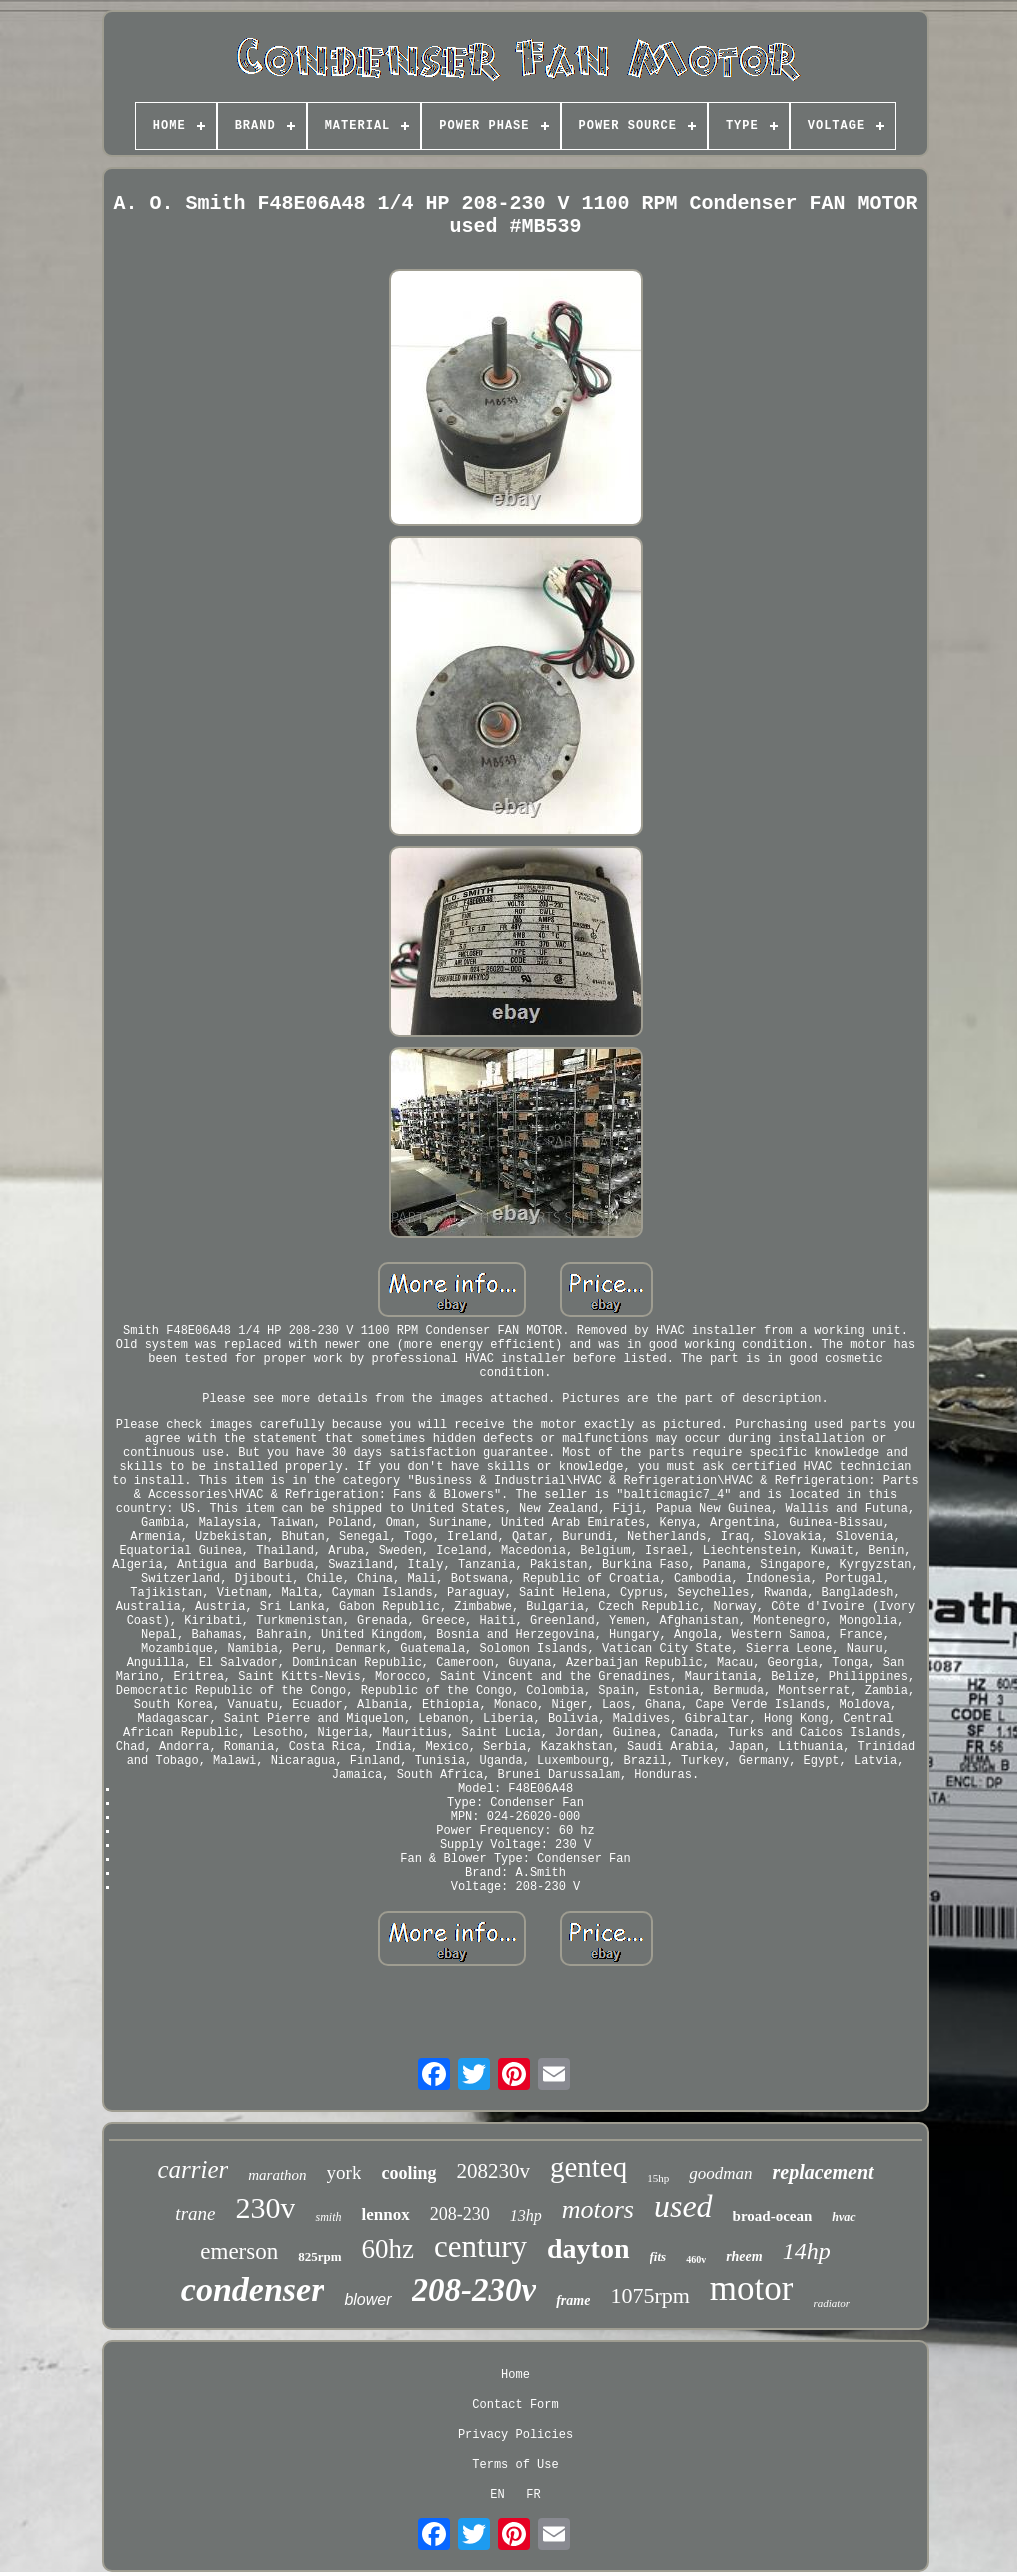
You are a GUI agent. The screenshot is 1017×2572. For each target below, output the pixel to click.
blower (367, 2299)
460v (696, 2259)
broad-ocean (773, 2216)
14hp (807, 2251)
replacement (823, 2172)
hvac (843, 2217)
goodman (720, 2173)
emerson (239, 2251)
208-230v (474, 2290)
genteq (588, 2167)
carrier (192, 2169)
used (683, 2206)
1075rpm (649, 2295)
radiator (831, 2303)
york (344, 2172)
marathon (277, 2175)
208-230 (460, 2214)
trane (195, 2213)
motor (752, 2288)
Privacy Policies (515, 2435)
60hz (388, 2249)
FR (533, 2495)
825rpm (319, 2256)
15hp (658, 2178)
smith (328, 2217)
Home (515, 2375)
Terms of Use (515, 2465)
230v (265, 2207)
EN (497, 2495)
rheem (744, 2256)
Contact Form (515, 2405)
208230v (493, 2171)
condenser (253, 2289)
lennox (385, 2214)
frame (573, 2300)
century (480, 2246)
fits (658, 2256)
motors (598, 2209)
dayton (588, 2248)
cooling (408, 2173)
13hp (526, 2215)
